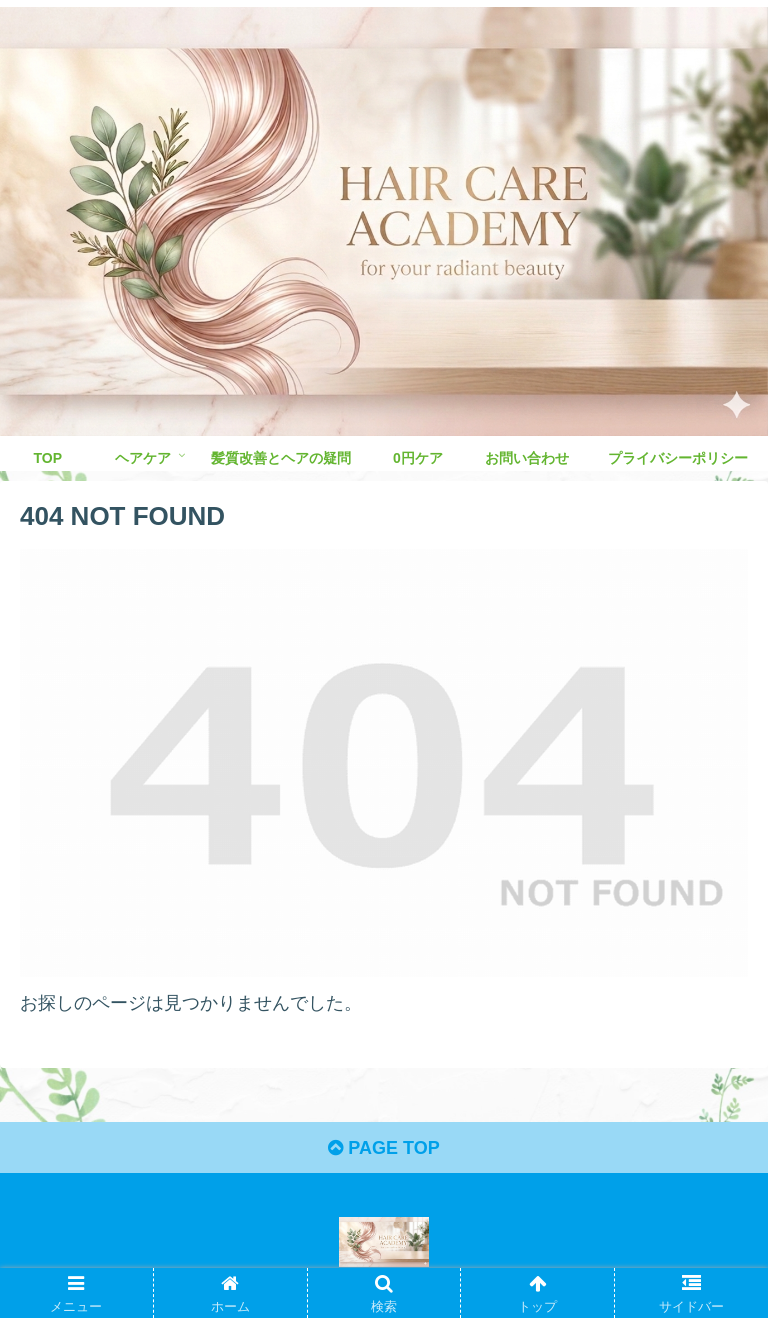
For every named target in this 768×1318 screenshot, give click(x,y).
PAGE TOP (383, 1148)
